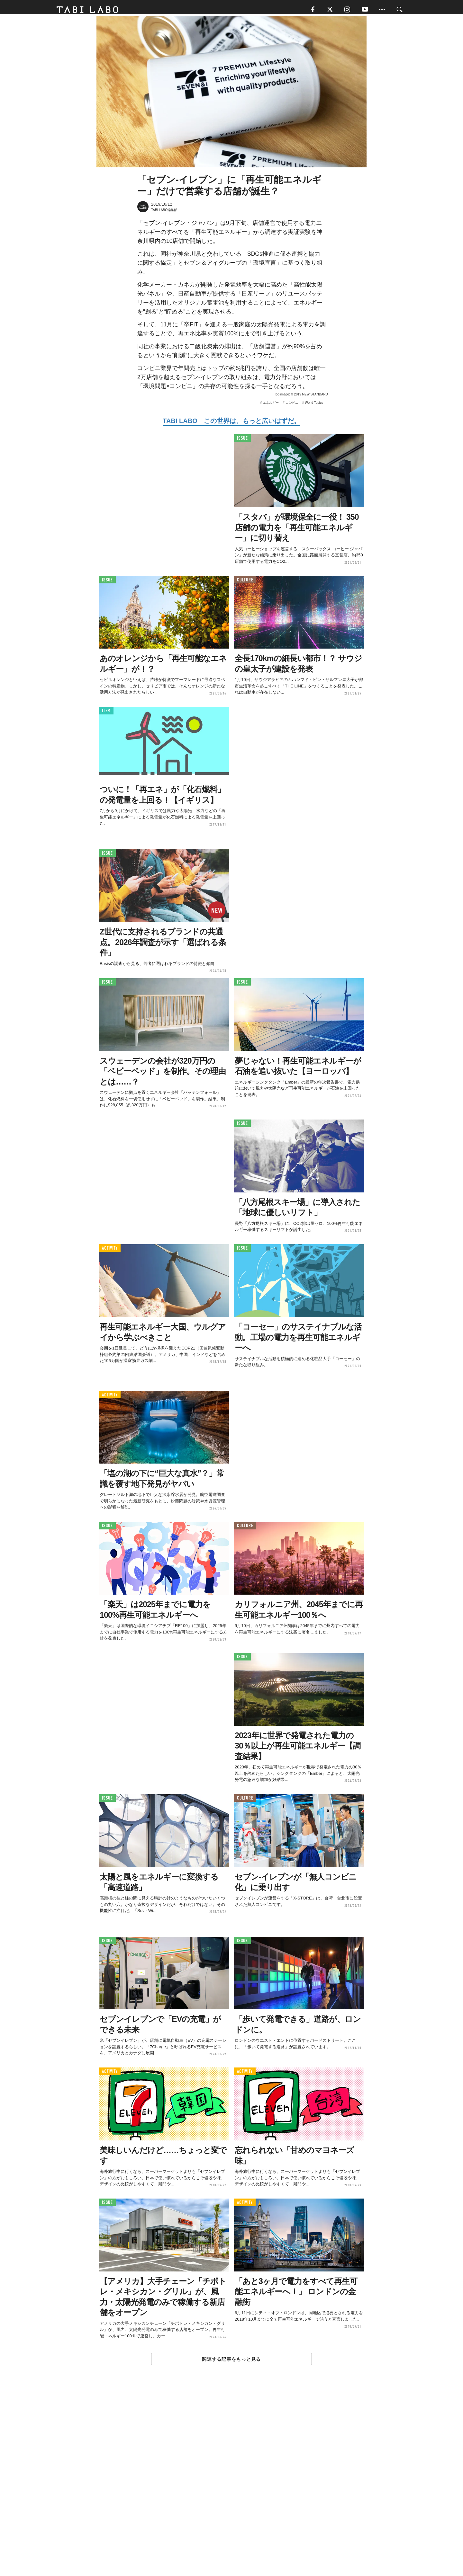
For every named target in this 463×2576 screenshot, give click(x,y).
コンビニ (292, 406)
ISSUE (242, 441)
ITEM (106, 714)
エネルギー (271, 406)
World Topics (314, 406)
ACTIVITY (110, 1251)
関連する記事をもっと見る (231, 2362)
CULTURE (245, 583)
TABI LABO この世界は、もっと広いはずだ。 (231, 424)
